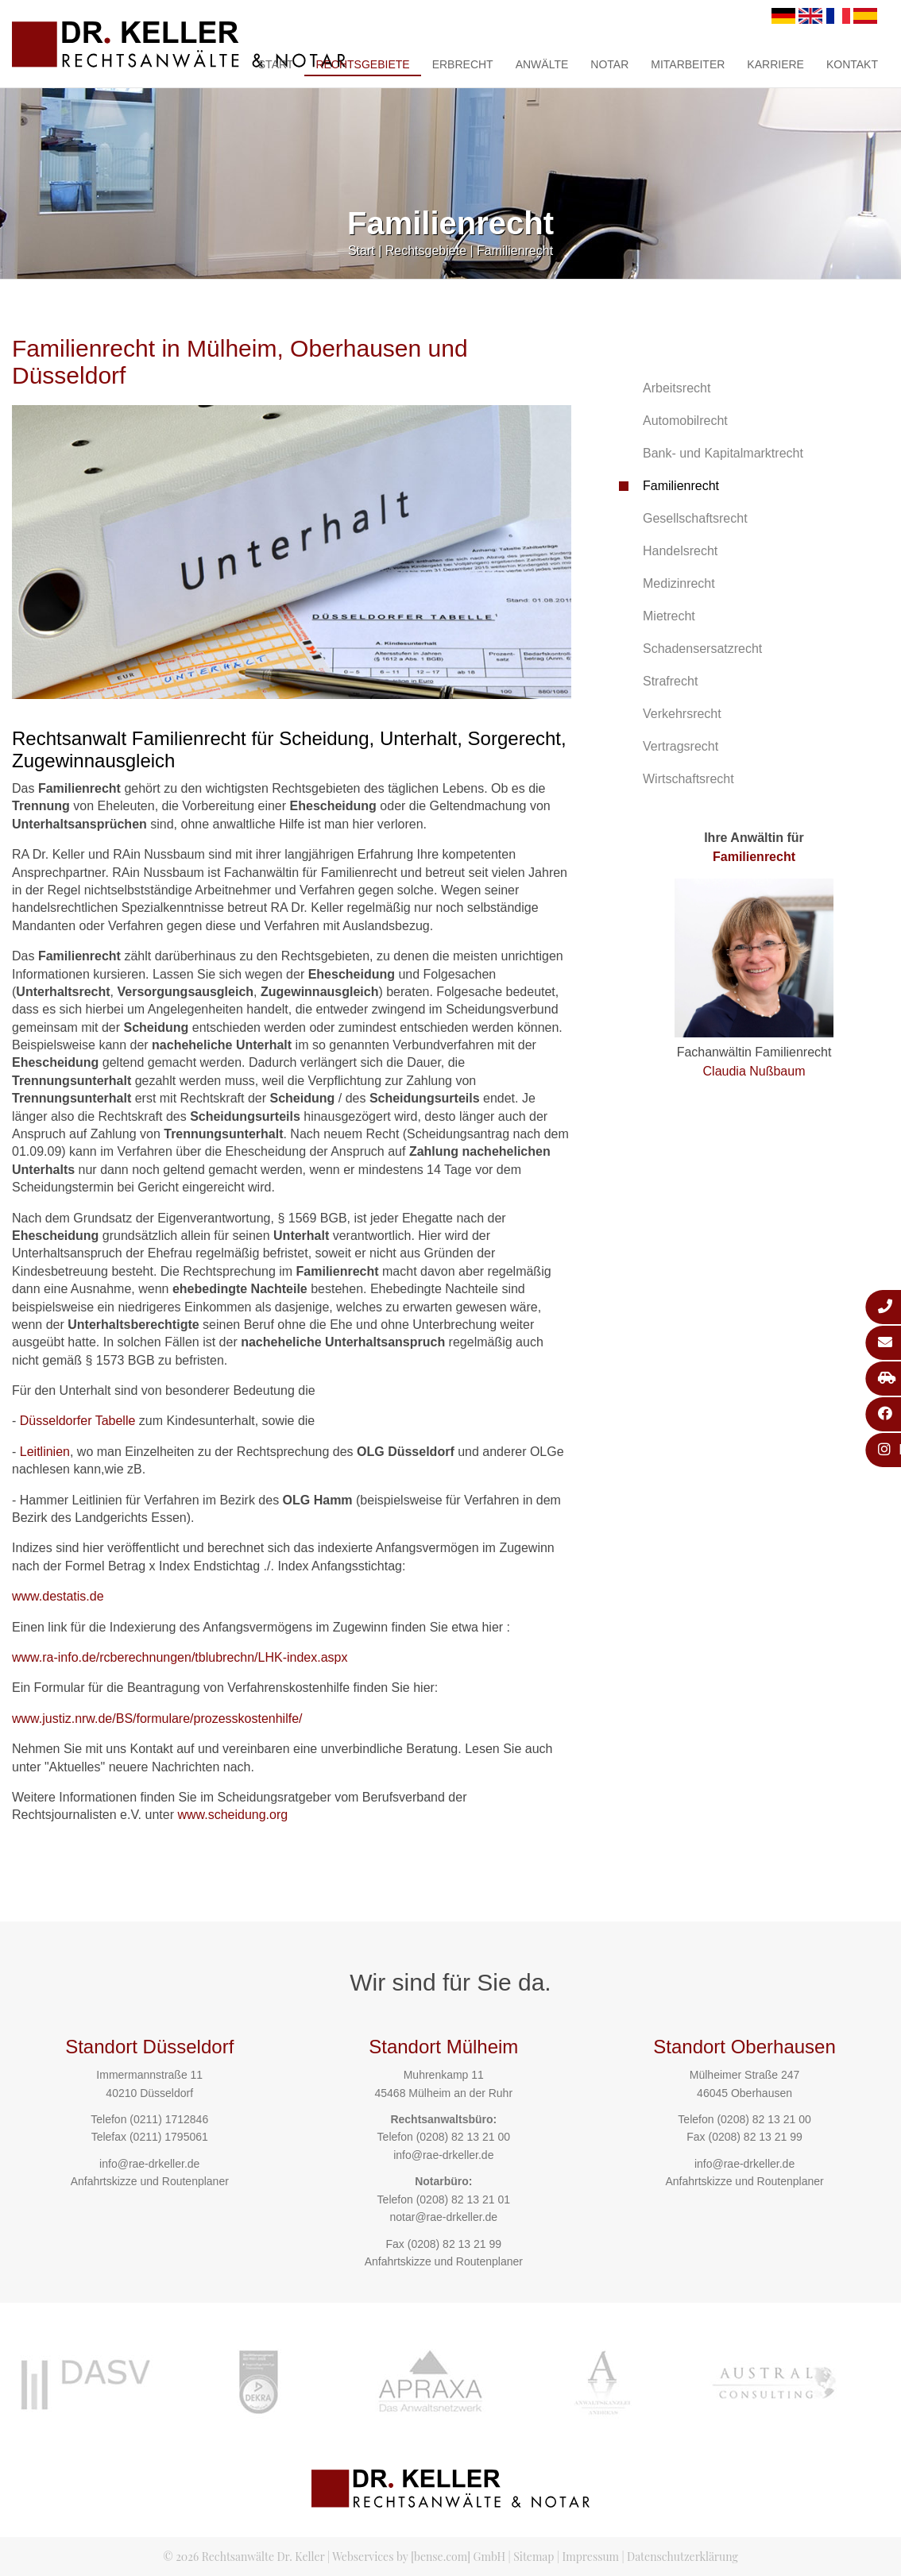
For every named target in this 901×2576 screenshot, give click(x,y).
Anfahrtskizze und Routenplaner (150, 2181)
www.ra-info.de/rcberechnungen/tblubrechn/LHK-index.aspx (179, 1657)
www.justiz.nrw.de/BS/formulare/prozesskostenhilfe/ (157, 1718)
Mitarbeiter (688, 64)
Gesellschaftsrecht (695, 518)
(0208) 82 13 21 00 (463, 2136)
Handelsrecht (680, 551)
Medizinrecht (679, 583)
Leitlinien (45, 1451)
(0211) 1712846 (169, 2119)
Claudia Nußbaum (754, 1071)
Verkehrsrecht (682, 713)
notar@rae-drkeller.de (443, 2217)
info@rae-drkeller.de (149, 2163)
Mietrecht (669, 616)
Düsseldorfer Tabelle (78, 1420)
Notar (609, 64)
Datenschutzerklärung (682, 2556)
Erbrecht (462, 64)
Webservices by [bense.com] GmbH (418, 2556)
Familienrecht (515, 250)
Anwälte (542, 64)
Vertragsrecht (680, 746)
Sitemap (533, 2556)
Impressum (591, 2556)
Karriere (775, 64)
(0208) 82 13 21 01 (463, 2199)
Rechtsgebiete (362, 64)
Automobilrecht (685, 420)
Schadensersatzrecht (702, 648)
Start (276, 64)
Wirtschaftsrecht (688, 779)
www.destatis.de (58, 1596)
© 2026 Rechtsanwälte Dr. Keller (243, 2556)
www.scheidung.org (232, 1814)
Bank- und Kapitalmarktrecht (723, 453)
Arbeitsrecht (676, 388)
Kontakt (852, 64)
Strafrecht (670, 681)
